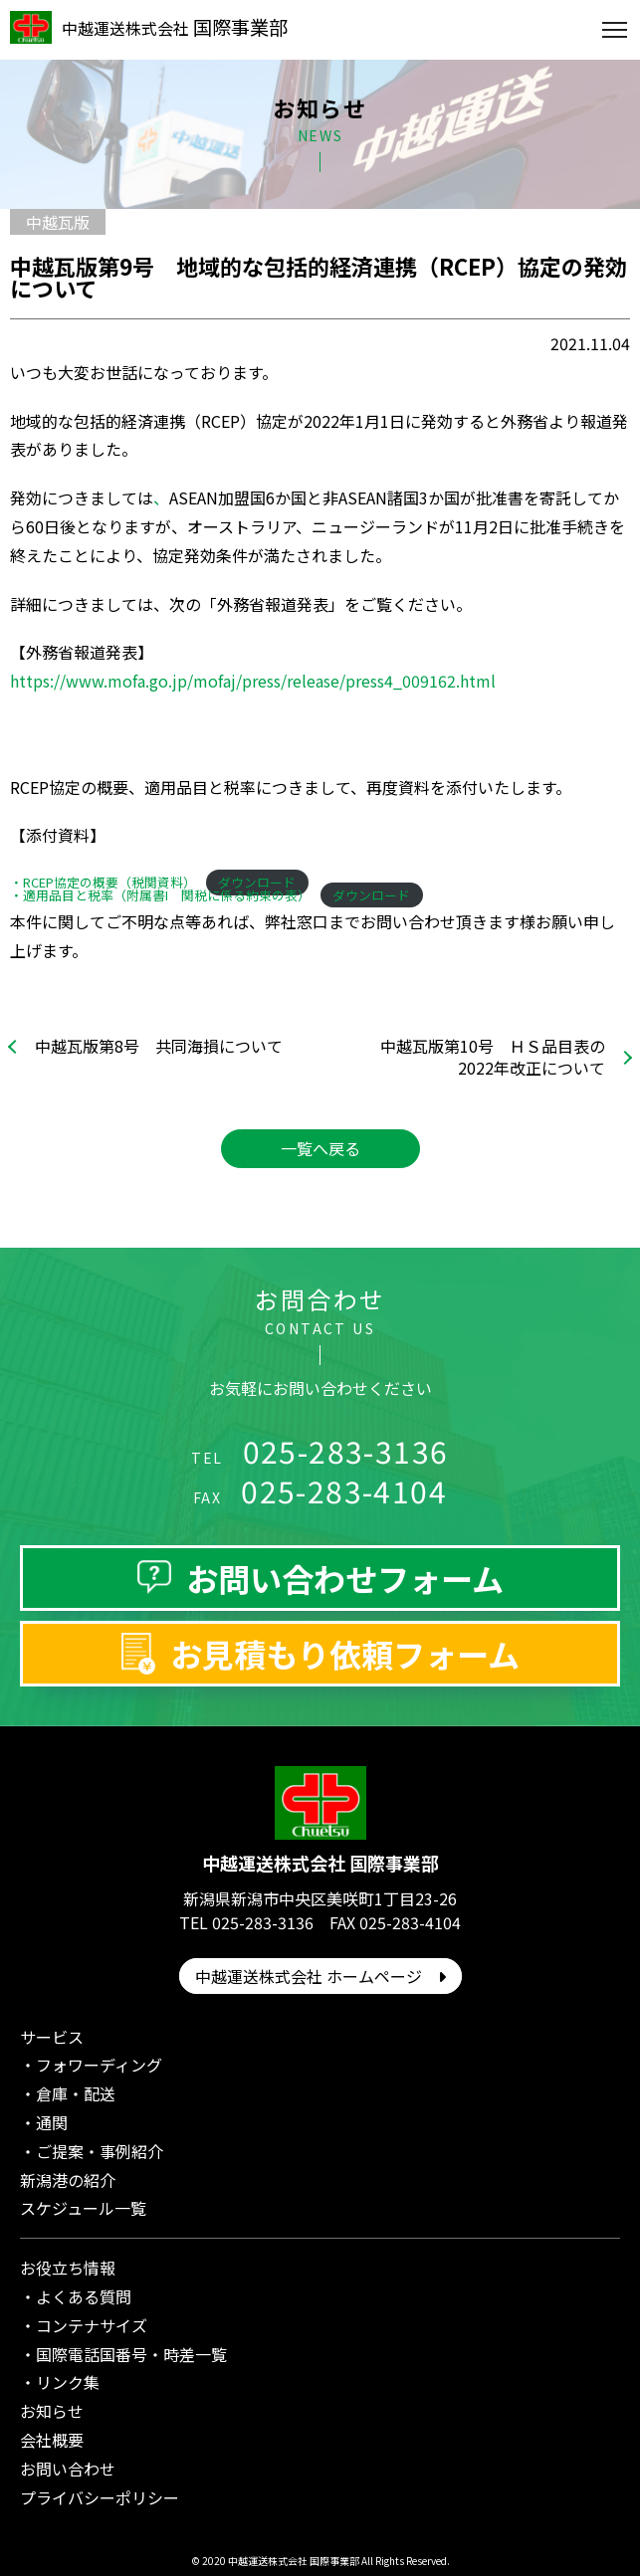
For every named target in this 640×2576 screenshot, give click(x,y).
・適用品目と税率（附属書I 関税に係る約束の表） (160, 895)
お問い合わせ (67, 2468)
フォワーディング (99, 2065)
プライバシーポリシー (99, 2497)
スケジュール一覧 (83, 2208)
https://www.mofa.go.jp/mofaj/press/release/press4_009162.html (253, 681)
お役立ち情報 (67, 2267)
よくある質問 (83, 2296)
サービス (52, 2037)
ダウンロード (371, 895)
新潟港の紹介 (67, 2180)
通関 (52, 2122)
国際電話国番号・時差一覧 (131, 2354)
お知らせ (52, 2411)
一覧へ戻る (320, 1148)
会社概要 (52, 2440)
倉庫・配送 (75, 2093)
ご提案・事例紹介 (99, 2151)
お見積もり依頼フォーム (345, 1654)
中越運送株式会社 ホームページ (320, 1976)
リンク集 (68, 2382)
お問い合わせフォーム (345, 1578)
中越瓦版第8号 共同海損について (159, 1046)
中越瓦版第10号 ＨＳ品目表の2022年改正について (492, 1057)
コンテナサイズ (91, 2325)
